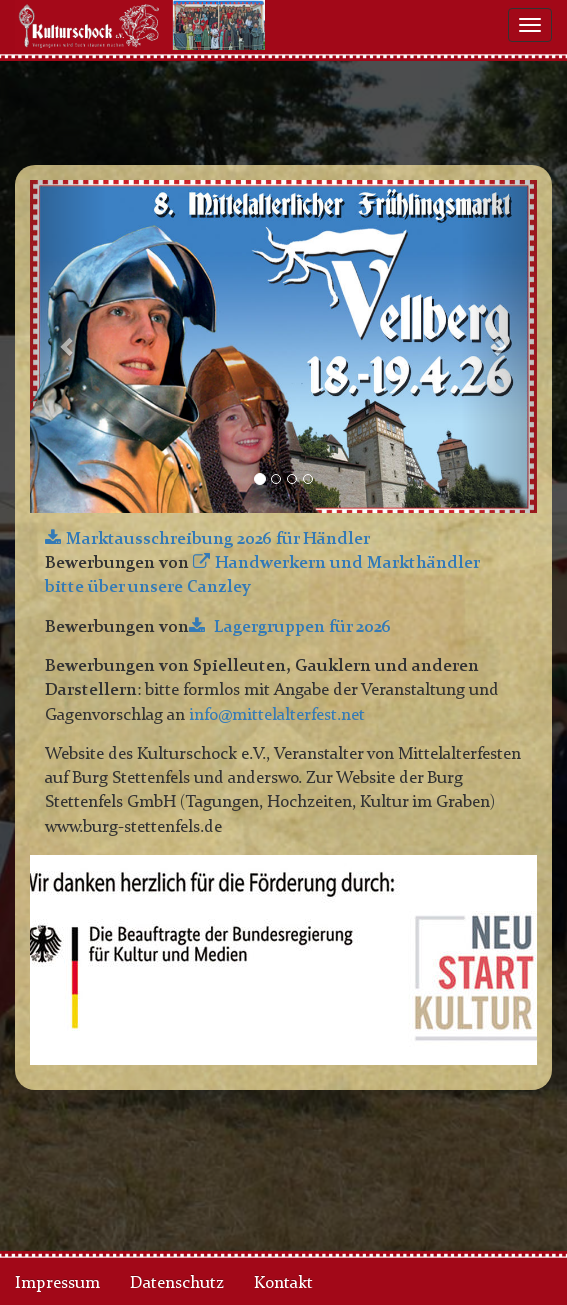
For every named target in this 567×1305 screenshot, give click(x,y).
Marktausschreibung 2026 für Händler (218, 539)
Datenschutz (177, 1283)
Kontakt (283, 1283)
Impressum (57, 1283)
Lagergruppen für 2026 (300, 627)
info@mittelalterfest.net (277, 715)
